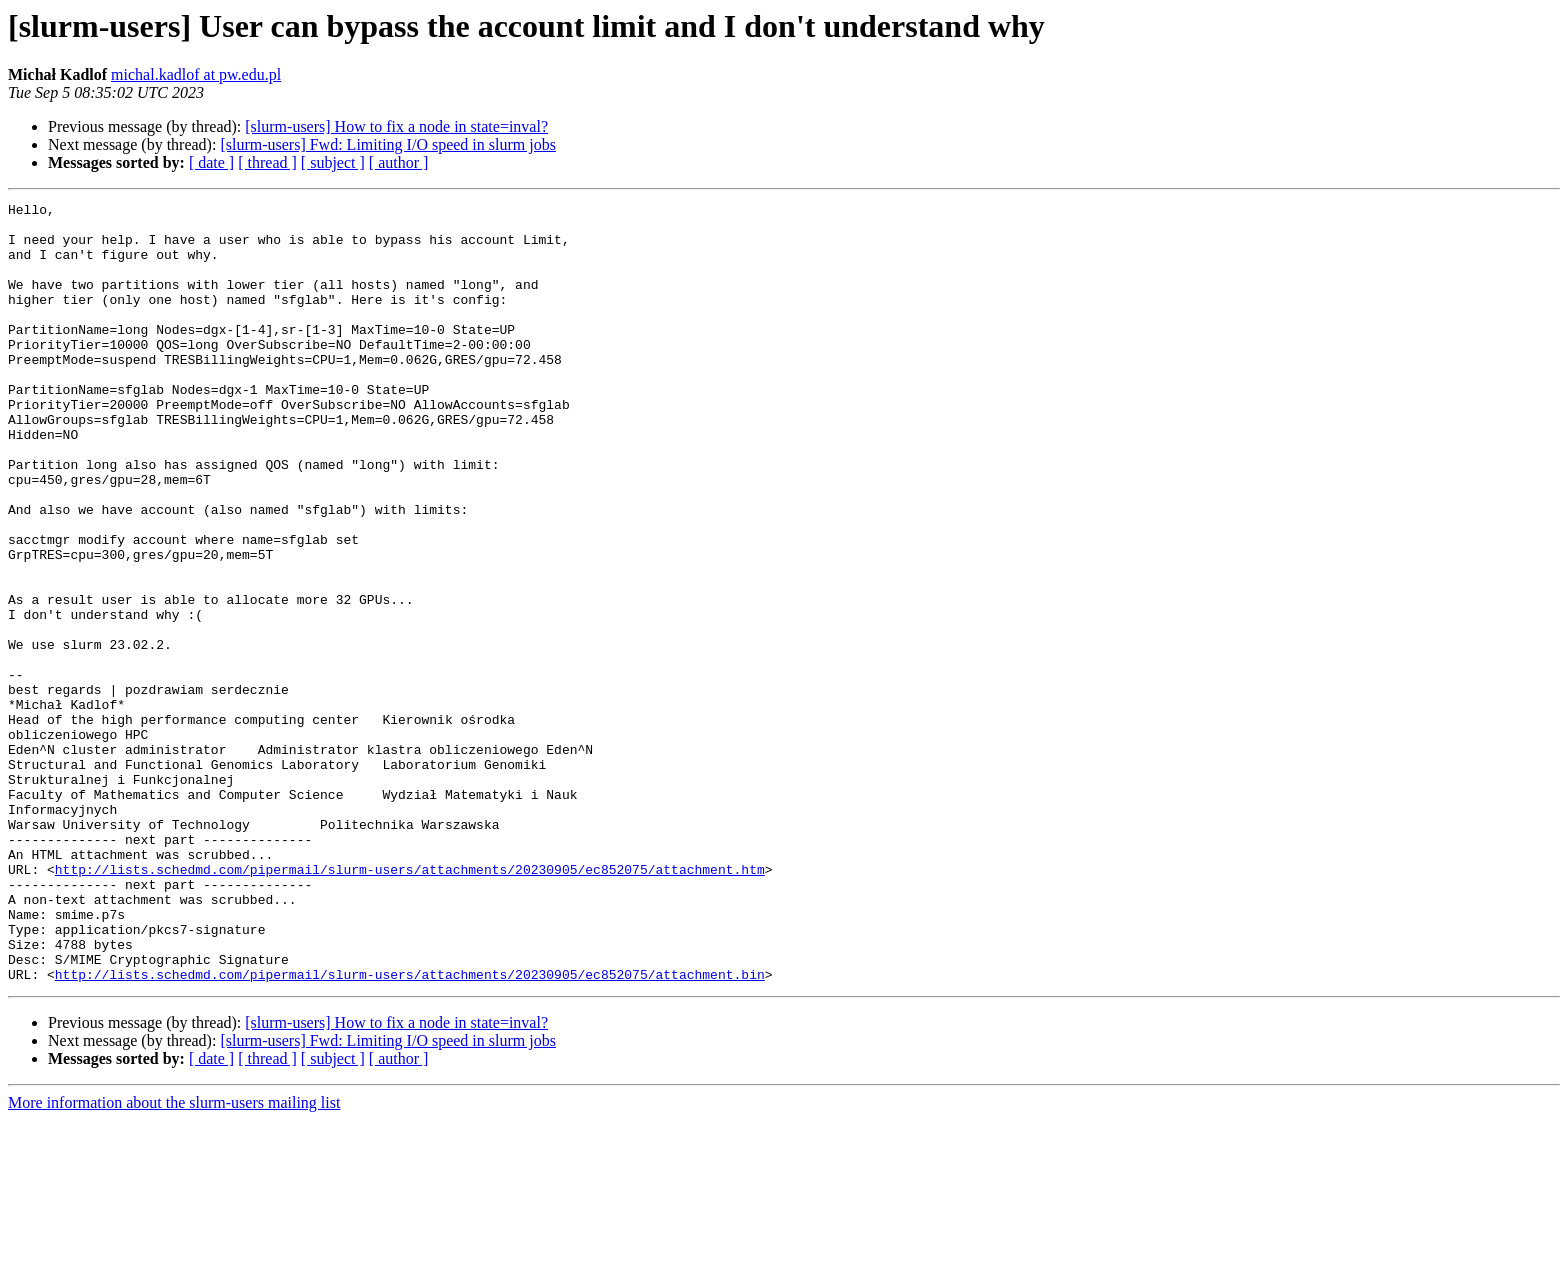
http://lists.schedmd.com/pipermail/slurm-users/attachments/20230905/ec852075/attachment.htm (410, 1004)
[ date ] (211, 162)
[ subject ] (333, 162)
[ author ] (399, 162)
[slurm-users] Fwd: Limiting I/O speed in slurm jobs (388, 144)
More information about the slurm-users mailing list (174, 1258)
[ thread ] (267, 162)
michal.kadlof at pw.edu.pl (196, 74)
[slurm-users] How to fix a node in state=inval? (396, 126)
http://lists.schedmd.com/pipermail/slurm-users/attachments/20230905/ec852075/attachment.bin (410, 1130)
